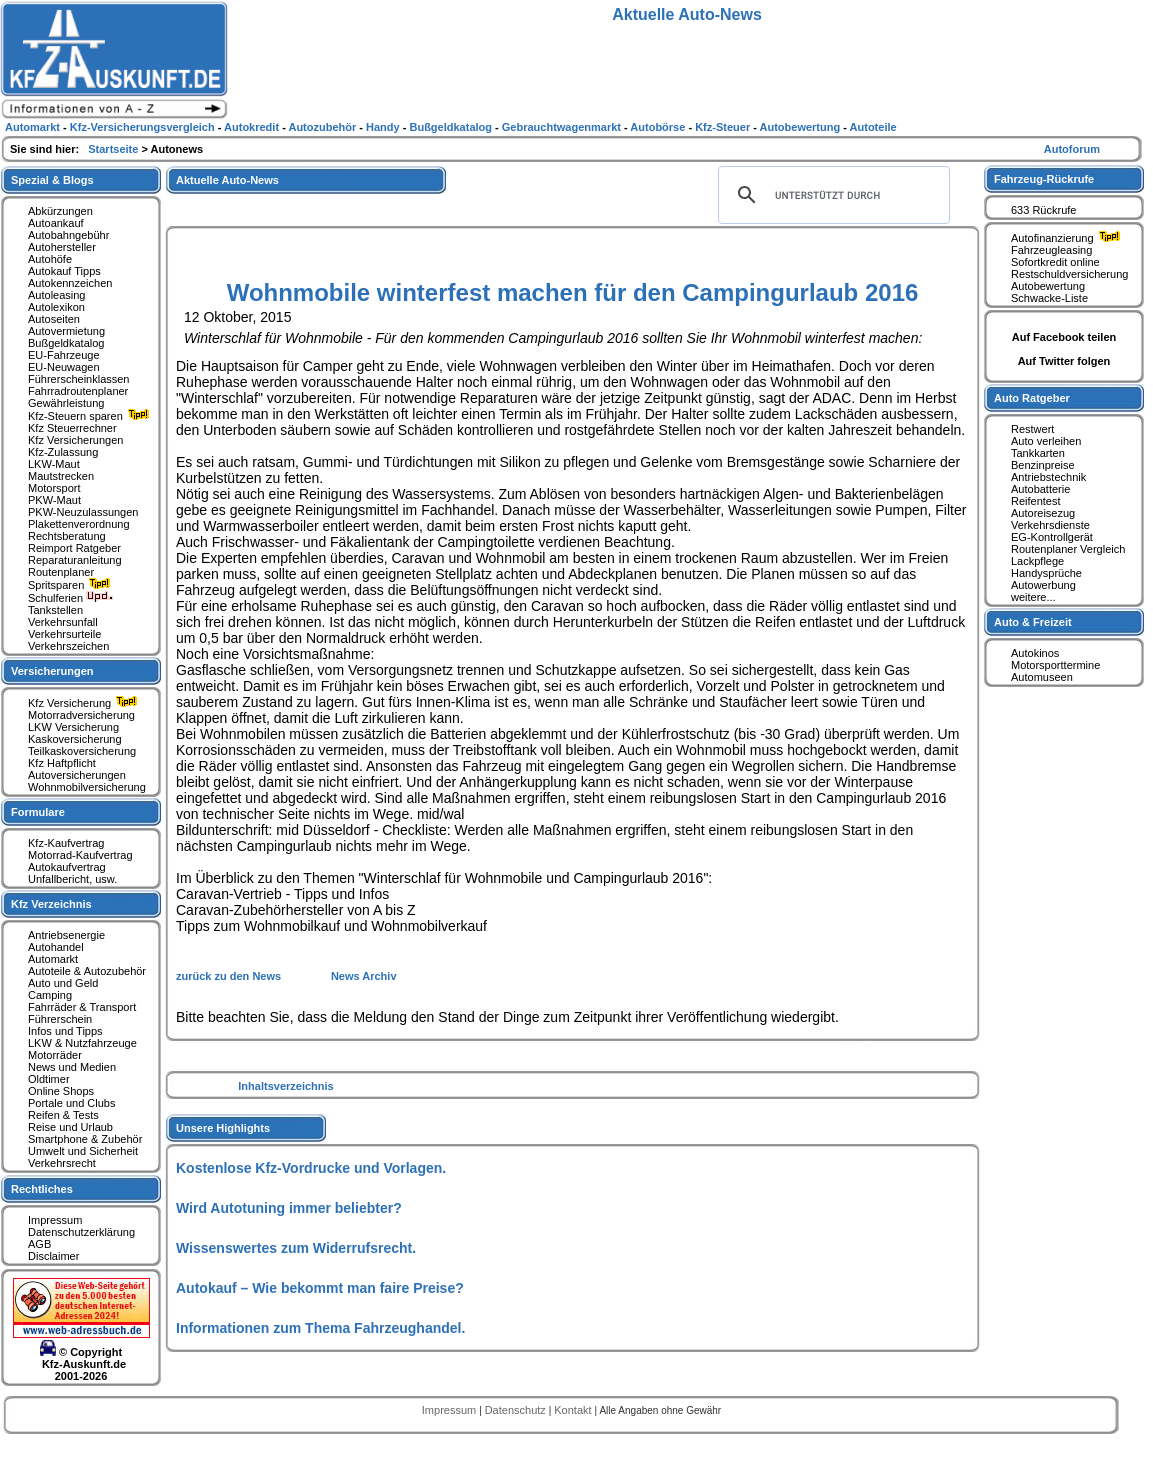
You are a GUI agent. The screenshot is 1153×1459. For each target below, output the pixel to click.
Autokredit (253, 127)
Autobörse (659, 127)
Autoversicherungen (77, 775)
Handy (384, 127)
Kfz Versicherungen (75, 440)
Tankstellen (55, 610)
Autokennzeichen (70, 283)
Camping (50, 995)
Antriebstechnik (1048, 477)
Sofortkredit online (1055, 262)
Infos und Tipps (65, 1031)
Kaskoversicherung (75, 739)
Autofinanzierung (1068, 238)
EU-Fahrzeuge (64, 355)
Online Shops (61, 1091)
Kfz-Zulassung (63, 452)
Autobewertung (1048, 286)
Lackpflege (1037, 561)
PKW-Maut (54, 500)
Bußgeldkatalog (66, 343)
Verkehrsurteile (64, 634)
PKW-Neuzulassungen (83, 512)
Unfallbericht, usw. (72, 879)
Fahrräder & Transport (82, 1007)
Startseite (114, 149)
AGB (39, 1244)
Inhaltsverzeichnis (285, 1086)
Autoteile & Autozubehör (87, 971)
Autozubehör (323, 127)
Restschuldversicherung (1069, 274)
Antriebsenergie (66, 935)
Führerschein (60, 1019)
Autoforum (1072, 149)
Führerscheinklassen (79, 379)
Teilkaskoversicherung (82, 751)
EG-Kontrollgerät (1052, 537)
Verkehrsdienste (1050, 525)
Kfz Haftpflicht (62, 763)
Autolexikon (56, 307)
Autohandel (56, 947)
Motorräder (55, 1055)
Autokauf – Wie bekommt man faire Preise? (320, 1288)
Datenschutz (517, 1410)
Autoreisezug (1043, 513)
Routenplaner (61, 572)
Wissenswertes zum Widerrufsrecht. (296, 1248)
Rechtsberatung (67, 536)
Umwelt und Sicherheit (83, 1151)
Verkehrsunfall (63, 622)
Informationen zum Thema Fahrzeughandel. (320, 1328)
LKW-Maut (54, 464)
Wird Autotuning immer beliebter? (289, 1208)
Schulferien (71, 598)
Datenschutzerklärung (81, 1232)
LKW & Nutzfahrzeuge (82, 1043)
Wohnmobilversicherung (87, 787)
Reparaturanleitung (75, 560)
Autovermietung (66, 331)
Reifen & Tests (63, 1115)
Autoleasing (57, 295)
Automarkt (53, 959)
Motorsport (54, 488)
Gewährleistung (66, 403)
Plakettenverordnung (79, 524)
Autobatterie (1040, 489)
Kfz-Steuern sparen (91, 416)
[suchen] (831, 195)
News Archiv (364, 976)
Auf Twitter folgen (1064, 361)
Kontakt (574, 1410)
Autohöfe (50, 259)
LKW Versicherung (73, 727)
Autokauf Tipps (64, 271)
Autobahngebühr (68, 235)
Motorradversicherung (81, 715)
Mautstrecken (61, 476)
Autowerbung (1043, 585)
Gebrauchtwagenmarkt (563, 127)
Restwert (1032, 429)
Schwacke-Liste (1049, 298)
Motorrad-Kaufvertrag (80, 855)
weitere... (1033, 597)
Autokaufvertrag (67, 867)
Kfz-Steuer (724, 127)
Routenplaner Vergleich (1068, 549)
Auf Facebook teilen (1064, 337)
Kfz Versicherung (85, 703)
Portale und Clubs (71, 1103)
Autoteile (873, 127)
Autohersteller (62, 247)
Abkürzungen (60, 211)
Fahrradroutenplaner (78, 391)
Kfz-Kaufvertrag (66, 843)
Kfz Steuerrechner (72, 428)
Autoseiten (54, 319)
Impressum (55, 1220)
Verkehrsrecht (62, 1163)
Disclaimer (53, 1256)
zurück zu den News (230, 976)
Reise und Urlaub (70, 1127)
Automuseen (1042, 677)
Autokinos (1035, 653)
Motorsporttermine (1055, 665)
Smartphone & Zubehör (85, 1139)
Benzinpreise (1043, 465)
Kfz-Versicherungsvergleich (144, 127)
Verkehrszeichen (68, 646)
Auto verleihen (1046, 441)
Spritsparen (71, 585)
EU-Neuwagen (64, 367)
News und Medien (72, 1067)
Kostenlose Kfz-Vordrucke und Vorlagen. (311, 1168)
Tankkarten (1038, 453)
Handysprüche (1046, 573)
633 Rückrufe (1043, 210)
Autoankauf (56, 223)
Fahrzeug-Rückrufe (1044, 179)
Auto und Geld (63, 983)
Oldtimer (49, 1079)
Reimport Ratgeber (74, 548)
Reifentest (1036, 501)
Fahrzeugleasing (1051, 250)
